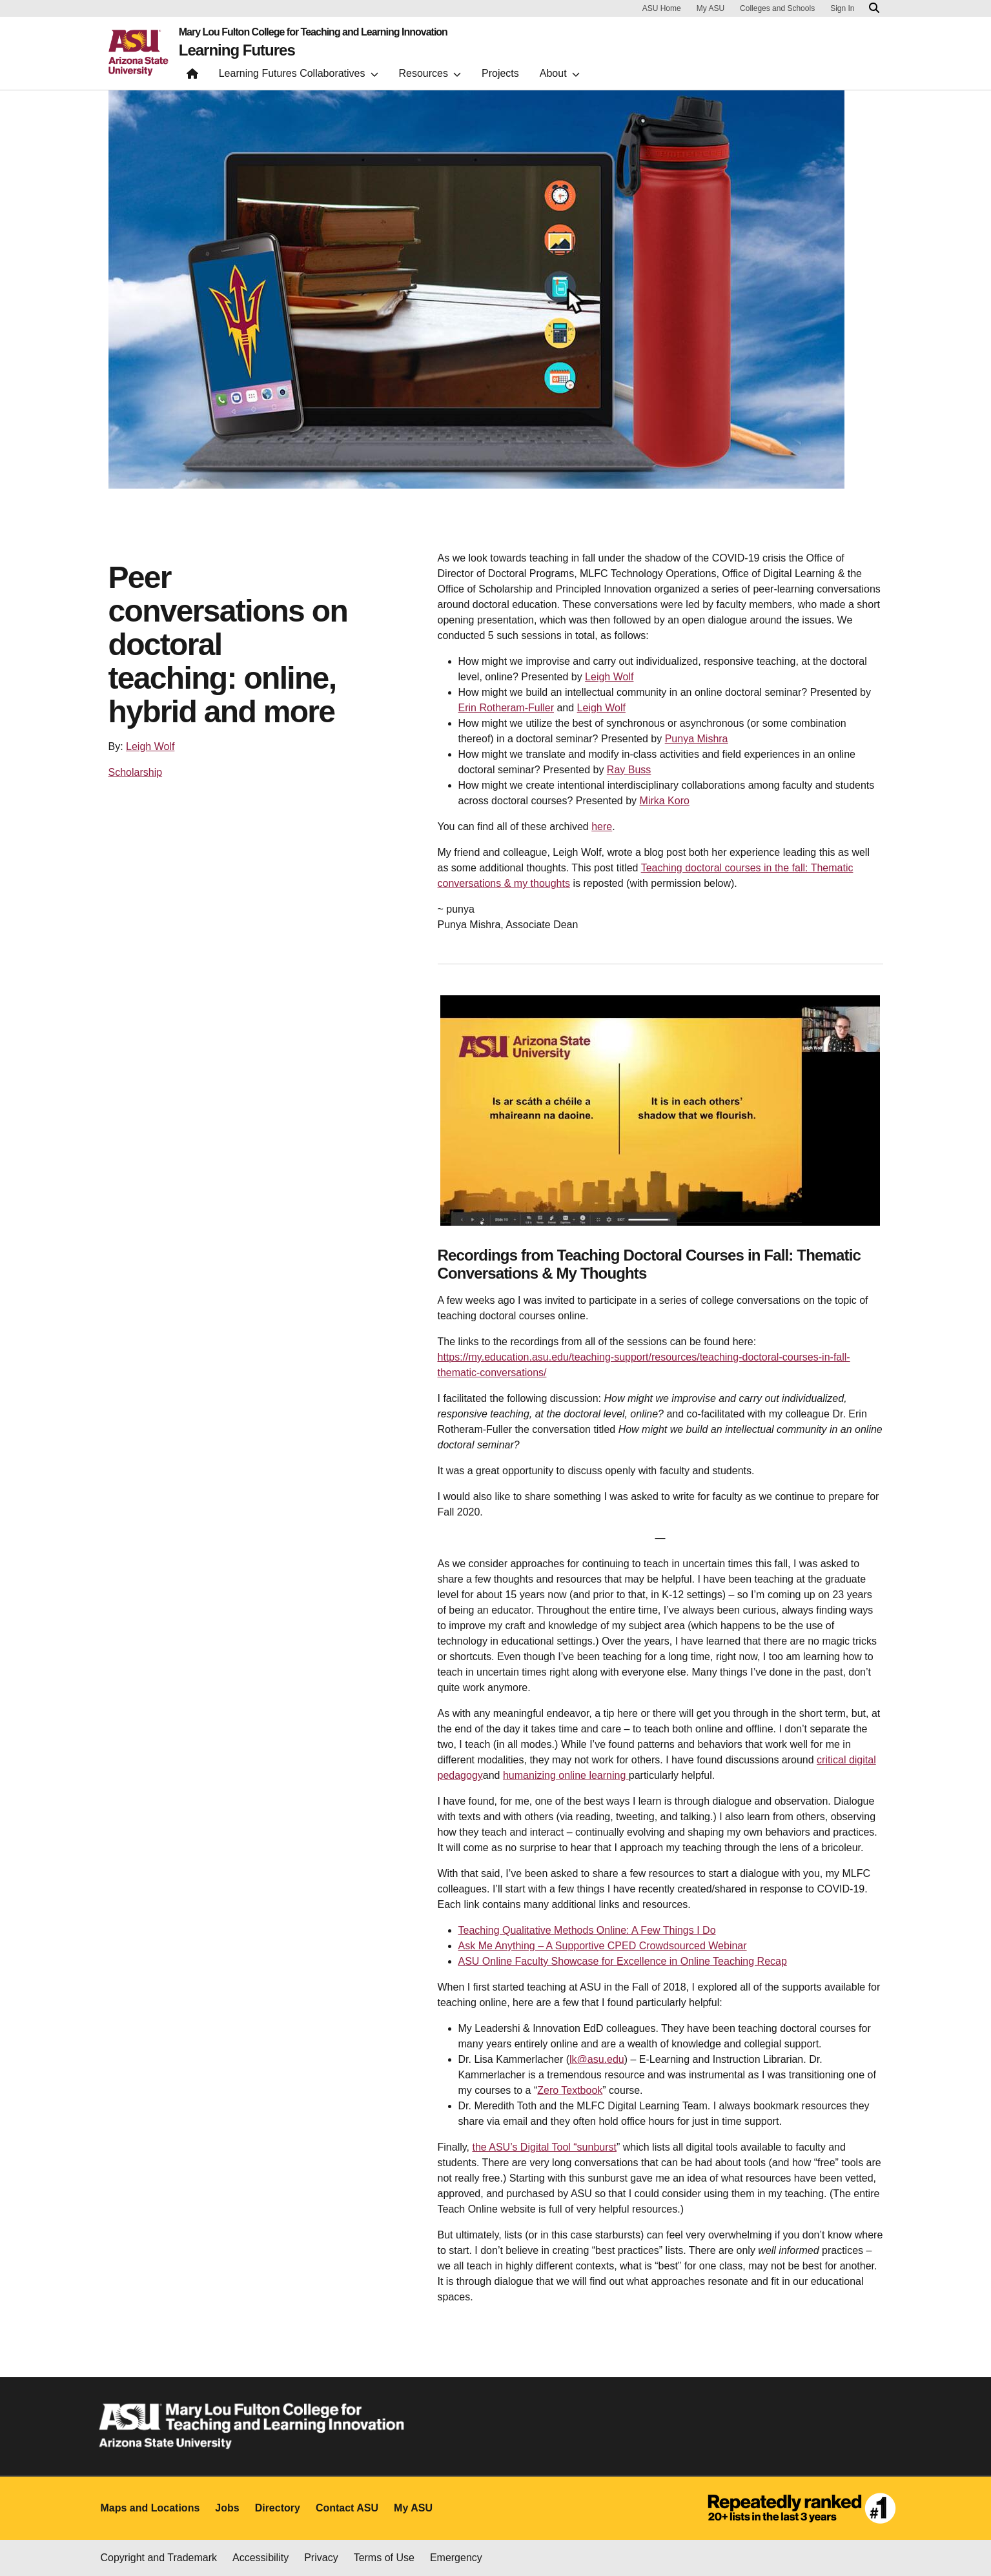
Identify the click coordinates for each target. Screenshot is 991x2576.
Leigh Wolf (150, 746)
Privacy (321, 2557)
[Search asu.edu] (874, 8)
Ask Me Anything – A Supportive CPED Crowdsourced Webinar (602, 1945)
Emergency (456, 2557)
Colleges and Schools (777, 8)
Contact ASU (347, 2507)
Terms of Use (384, 2557)
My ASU (710, 8)
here (601, 826)
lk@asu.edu (596, 2059)
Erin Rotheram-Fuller (506, 707)
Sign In (842, 8)
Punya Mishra (696, 738)
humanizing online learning (566, 1775)
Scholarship (135, 772)
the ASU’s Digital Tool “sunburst (544, 2147)
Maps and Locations (150, 2507)
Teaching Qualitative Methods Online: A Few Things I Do (587, 1930)
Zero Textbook (569, 2090)
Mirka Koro (665, 800)
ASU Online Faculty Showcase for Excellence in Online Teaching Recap (622, 1961)
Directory (277, 2507)
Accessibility (260, 2557)
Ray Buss (629, 769)
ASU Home (661, 8)
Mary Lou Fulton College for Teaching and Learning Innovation (313, 32)
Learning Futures (237, 50)
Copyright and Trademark (159, 2557)
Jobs (227, 2507)
